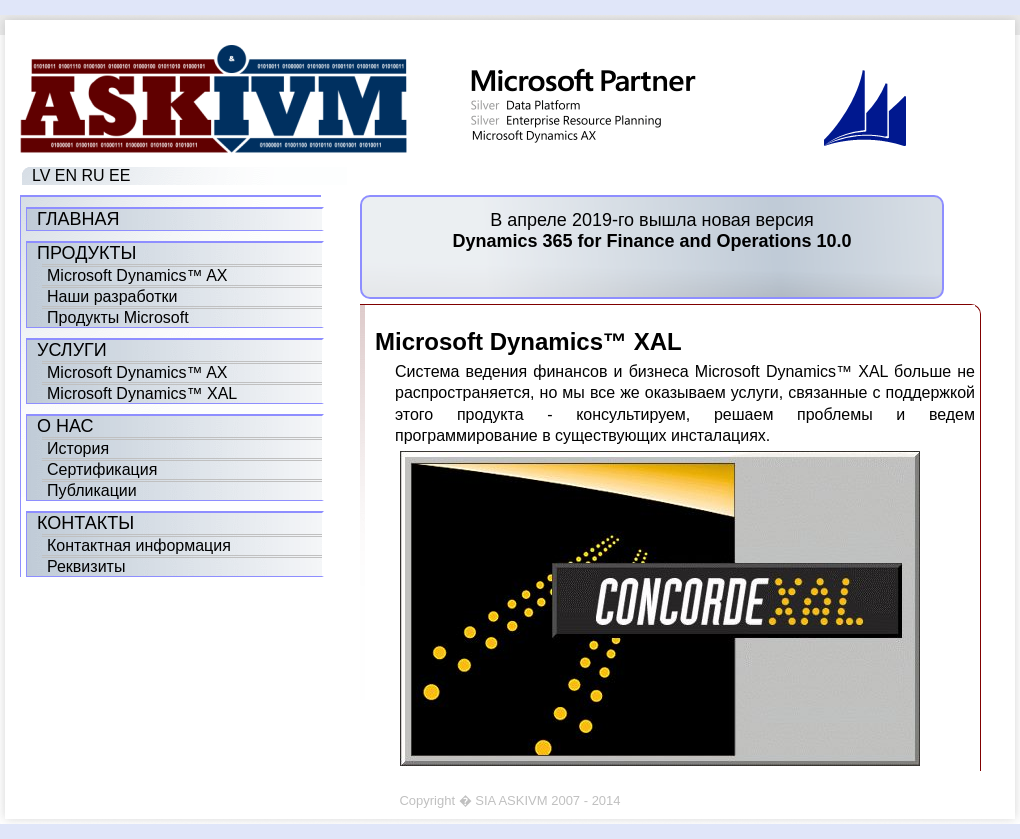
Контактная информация (139, 545)
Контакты (85, 523)
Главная (78, 219)
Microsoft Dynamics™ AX (137, 275)
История (78, 448)
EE (119, 175)
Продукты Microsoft (118, 317)
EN (66, 175)
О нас (65, 426)
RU (93, 175)
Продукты (86, 253)
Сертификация (102, 469)
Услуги (72, 350)
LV (41, 175)
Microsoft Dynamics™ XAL (142, 393)
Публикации (92, 490)
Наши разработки (112, 296)
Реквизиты (86, 566)
